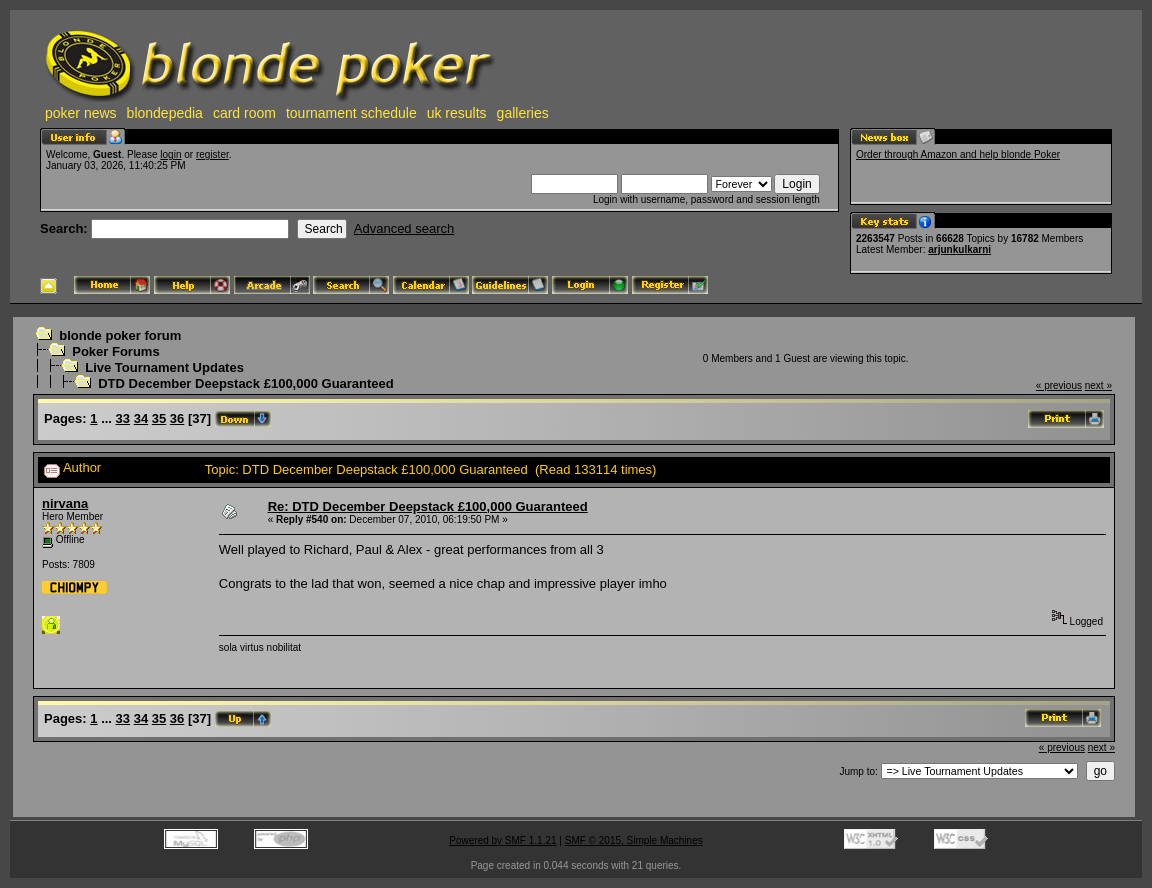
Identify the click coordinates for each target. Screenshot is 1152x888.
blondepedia (165, 113)
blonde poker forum (120, 335)
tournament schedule (351, 113)
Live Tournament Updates (164, 367)
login (170, 154)
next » (1098, 385)
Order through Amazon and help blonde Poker (958, 154)
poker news (81, 113)
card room (244, 113)
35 (159, 418)
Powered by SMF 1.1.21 (502, 840)
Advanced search (404, 228)
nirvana (65, 503)
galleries (523, 113)
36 (177, 418)
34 (141, 418)
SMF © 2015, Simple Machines (634, 840)
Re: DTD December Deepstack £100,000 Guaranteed (428, 506)
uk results (457, 113)
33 (123, 418)
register (212, 154)
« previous (1059, 385)
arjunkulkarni (959, 249)
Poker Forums (115, 351)
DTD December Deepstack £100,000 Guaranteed (246, 383)
